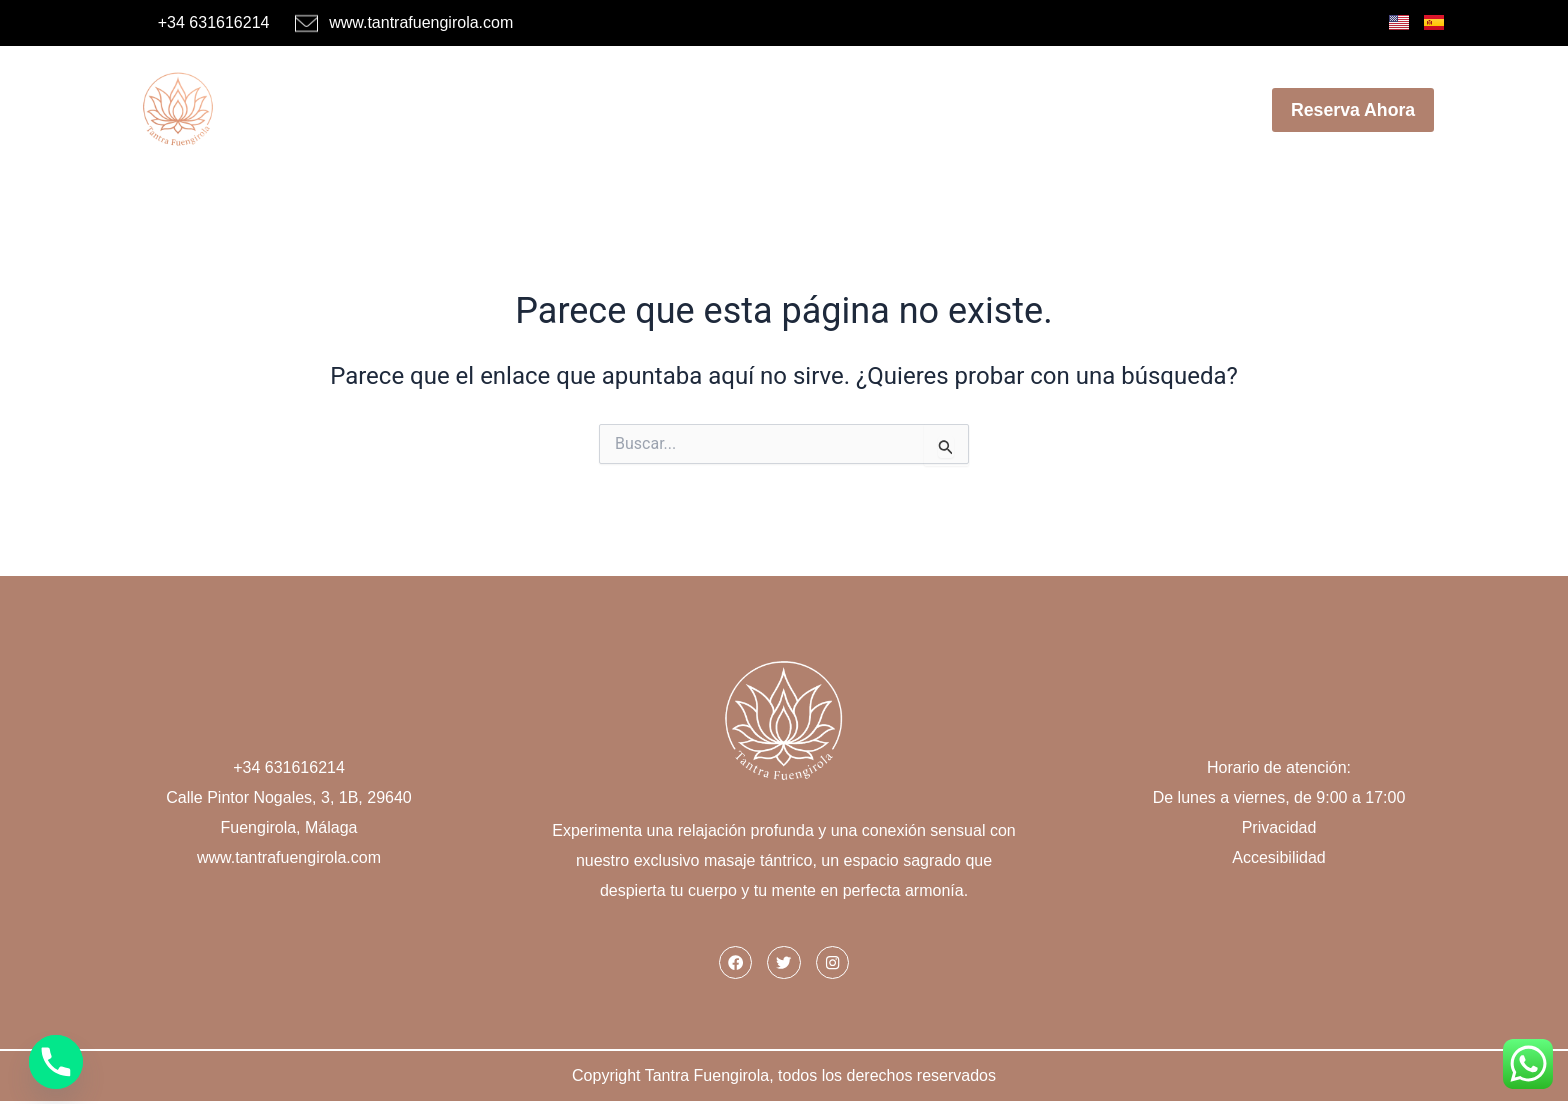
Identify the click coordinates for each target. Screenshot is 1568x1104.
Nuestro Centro (932, 110)
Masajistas (507, 110)
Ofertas (799, 110)
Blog (1053, 110)
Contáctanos (1163, 110)
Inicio (396, 110)
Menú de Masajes (662, 110)
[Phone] (56, 1062)
